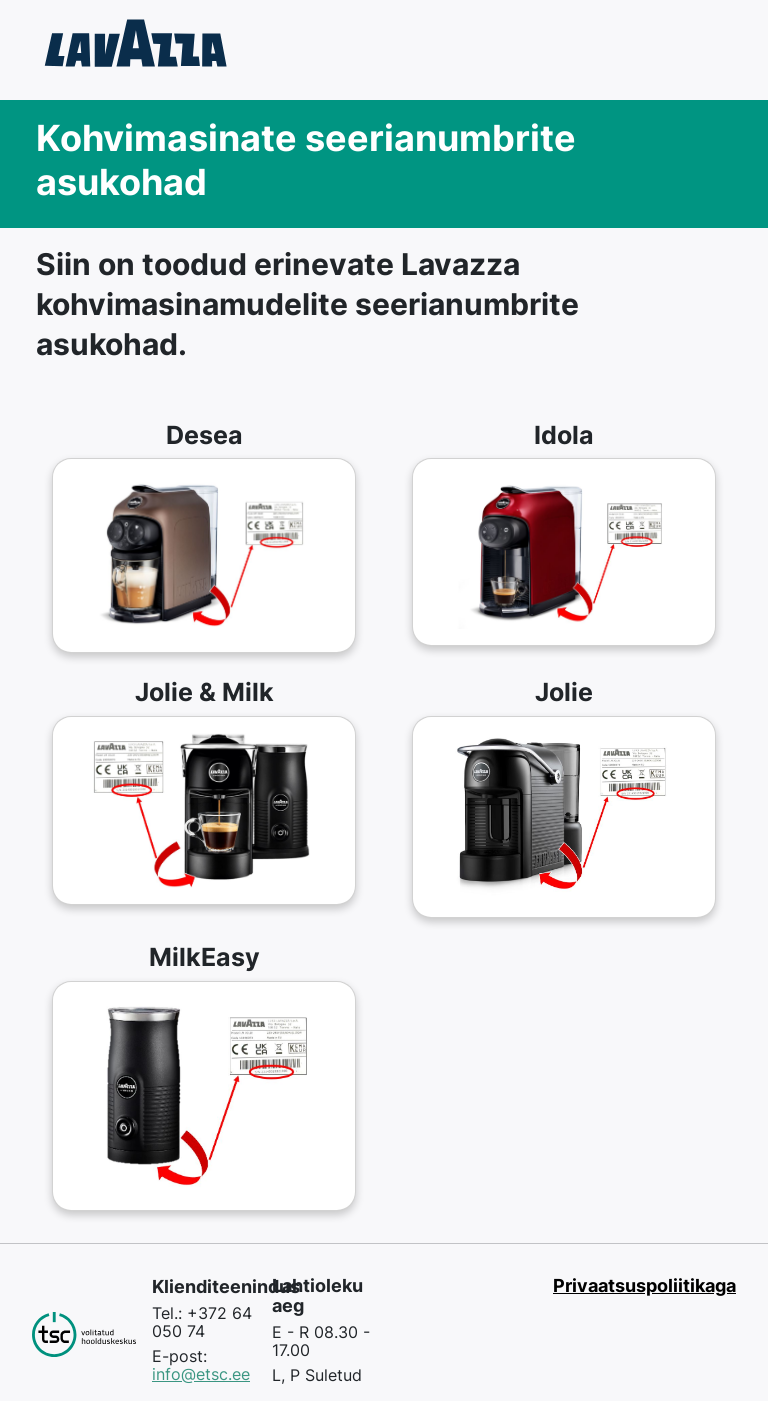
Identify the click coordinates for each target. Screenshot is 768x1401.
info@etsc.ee (201, 1374)
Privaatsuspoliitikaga (644, 1285)
